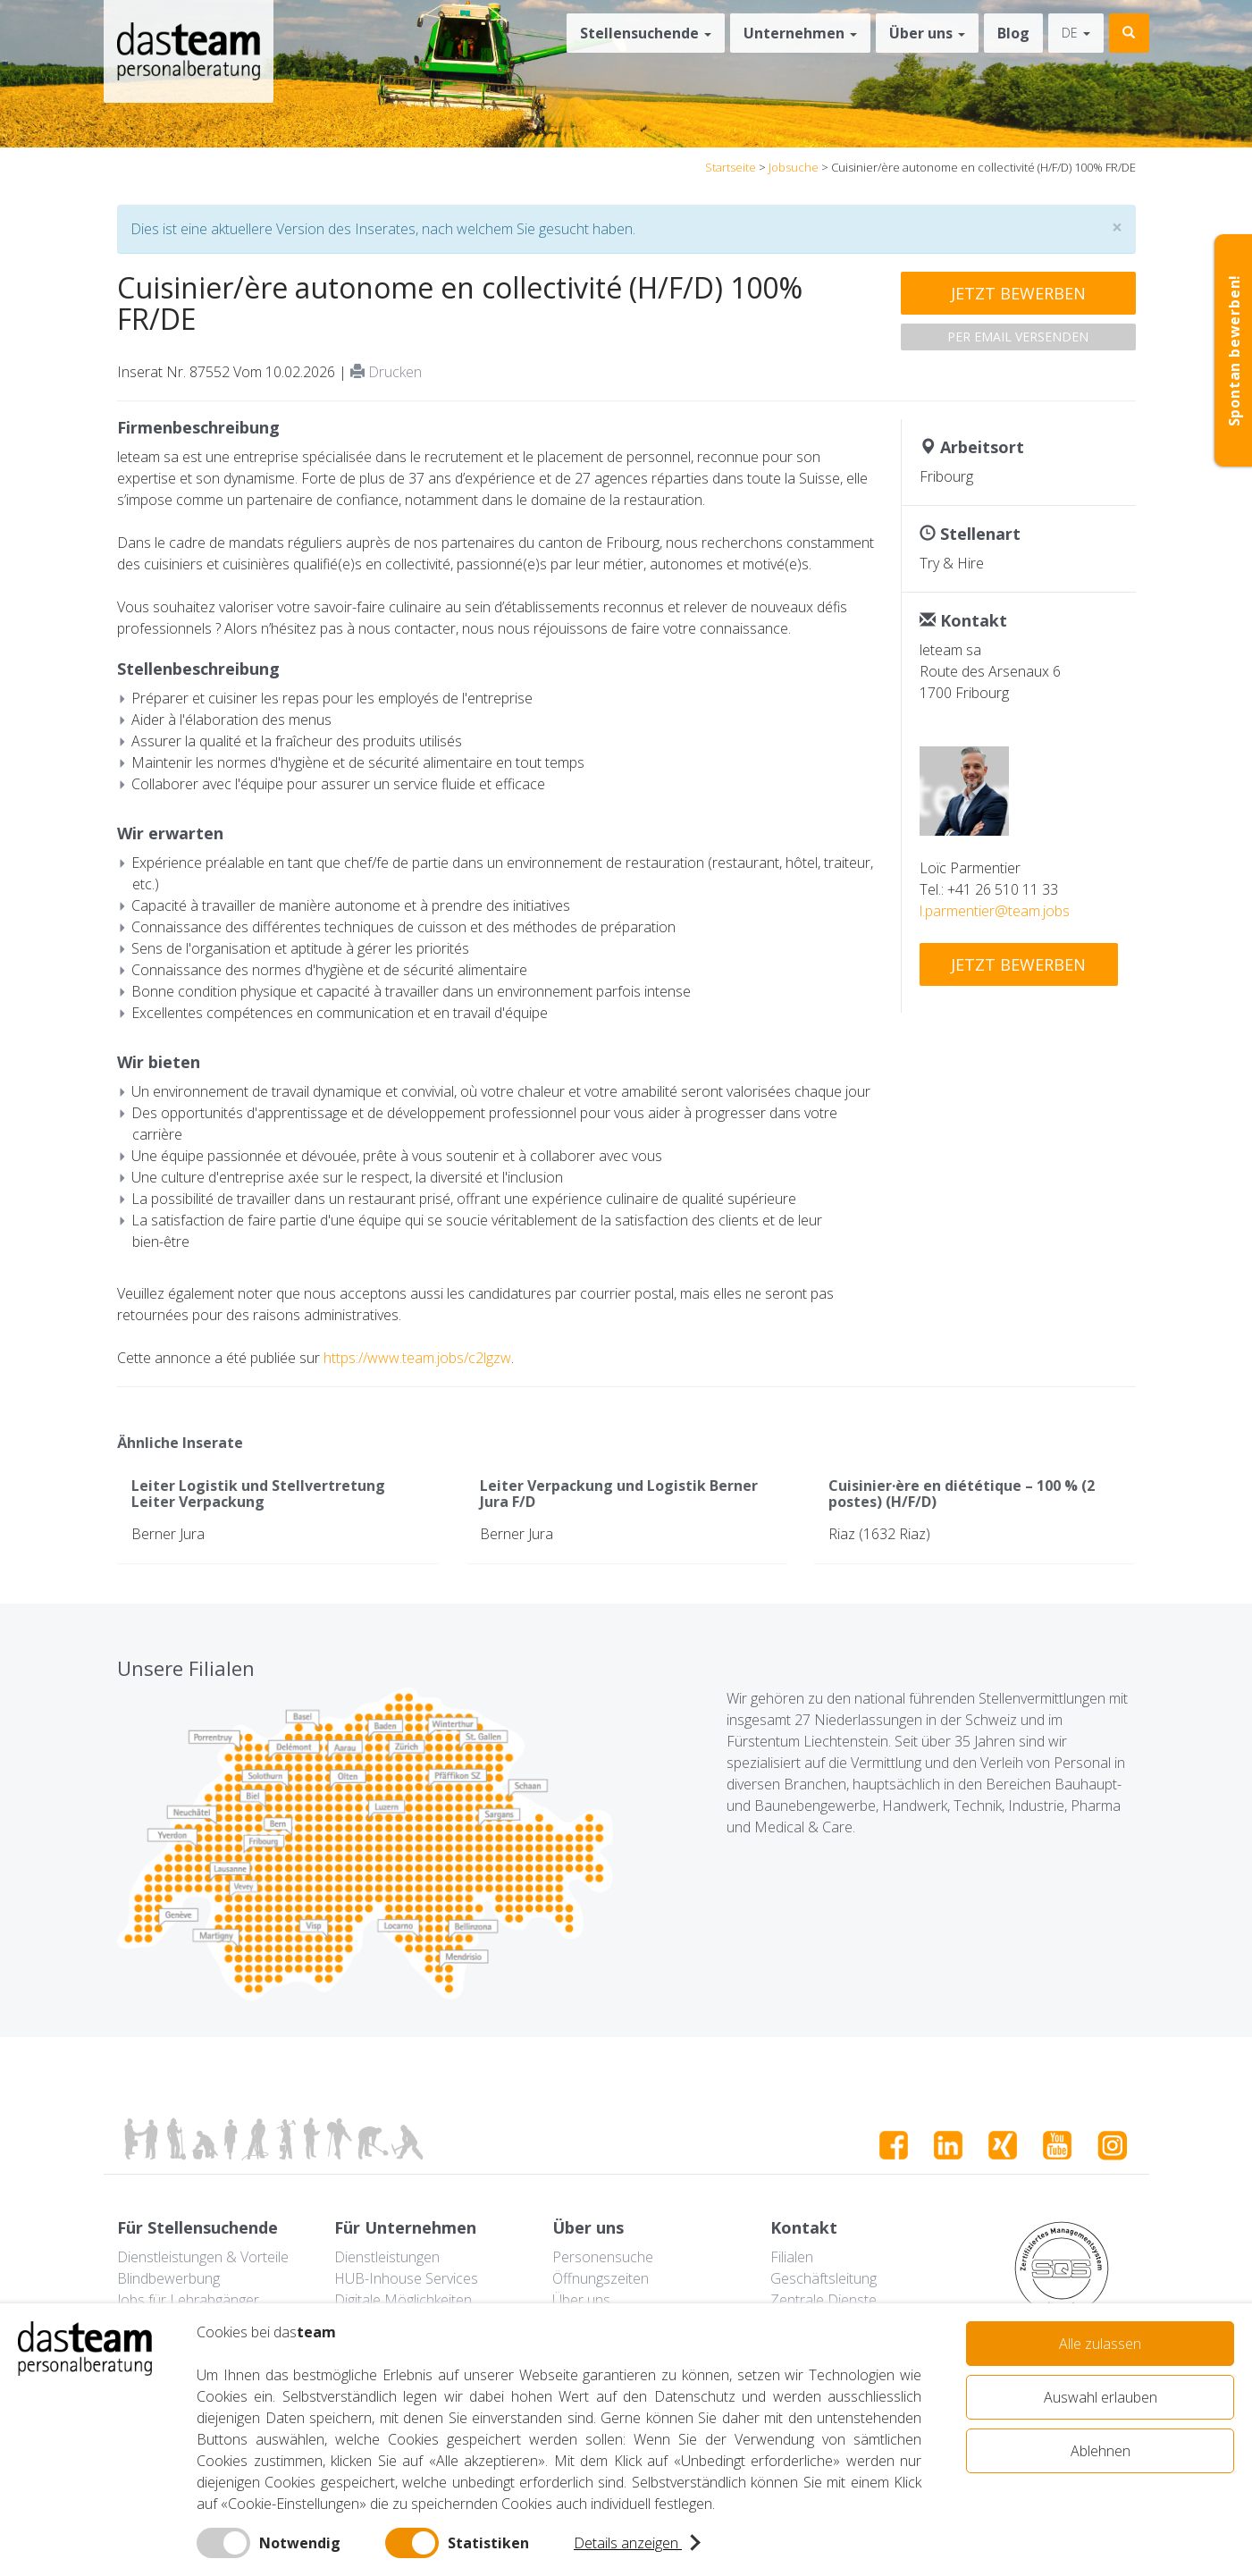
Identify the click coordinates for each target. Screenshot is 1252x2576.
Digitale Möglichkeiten (403, 2300)
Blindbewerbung (168, 2278)
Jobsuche (794, 167)
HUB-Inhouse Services (406, 2278)
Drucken (386, 372)
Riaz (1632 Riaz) (879, 1534)
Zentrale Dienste (823, 2300)
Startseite (730, 167)
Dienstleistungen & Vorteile (203, 2257)
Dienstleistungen (387, 2257)
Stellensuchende (645, 33)
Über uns (927, 33)
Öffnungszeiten (600, 2278)
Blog (1013, 33)
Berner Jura (168, 1534)
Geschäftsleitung (823, 2278)
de (1076, 32)
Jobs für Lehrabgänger (188, 2300)
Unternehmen (800, 33)
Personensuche (602, 2257)
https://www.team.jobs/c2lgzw (417, 1358)
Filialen (791, 2257)
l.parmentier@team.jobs (995, 911)
